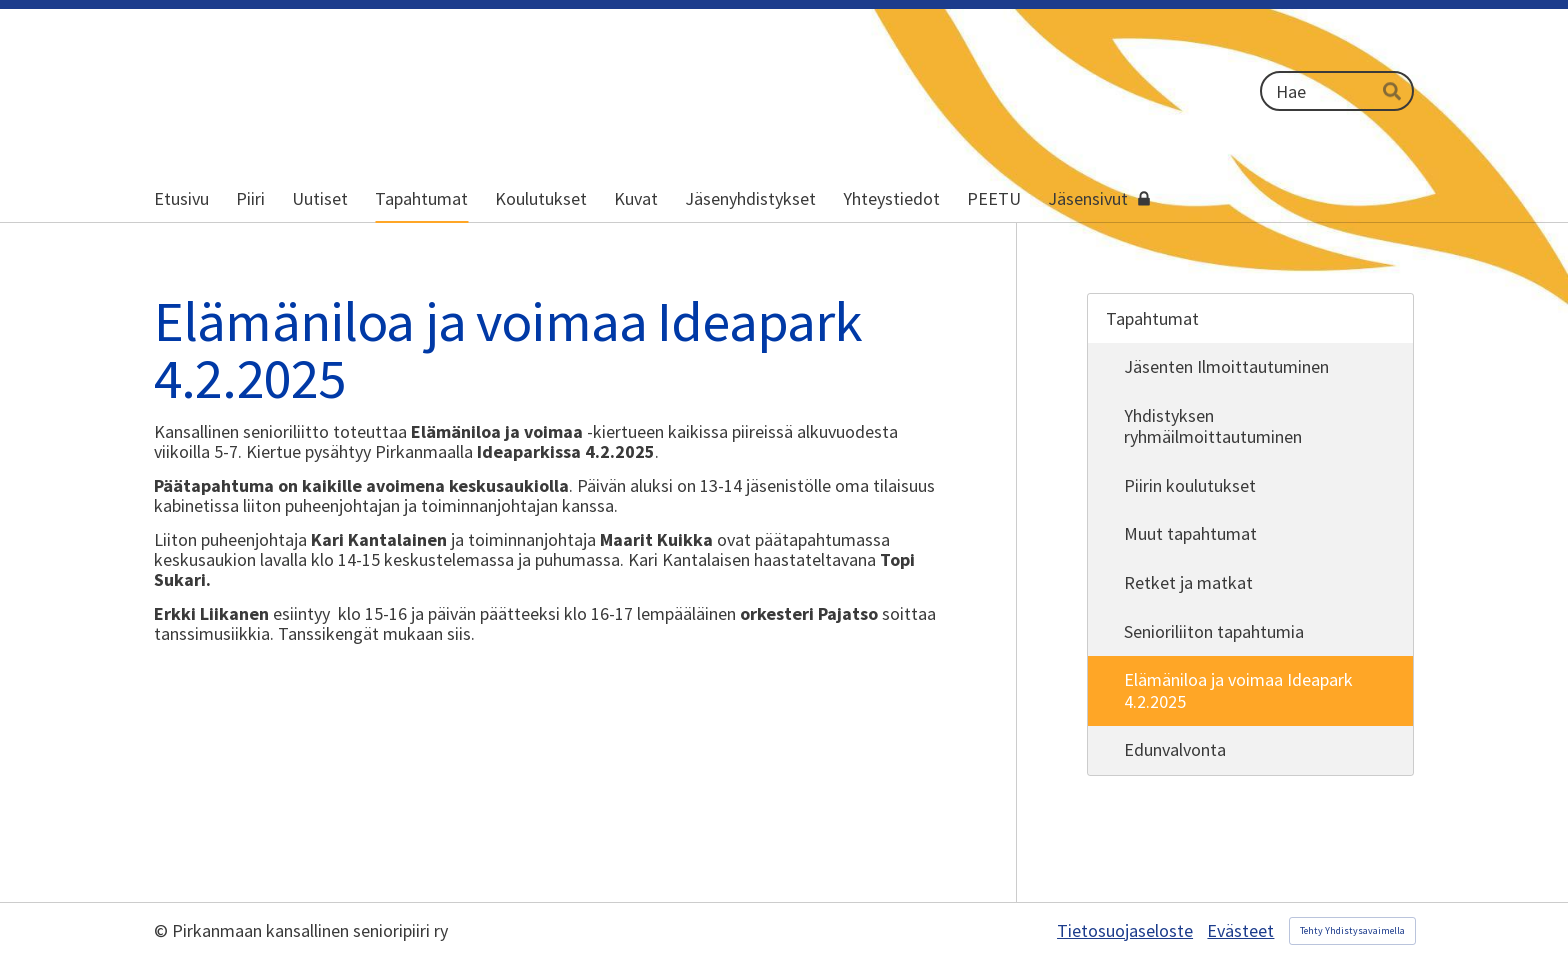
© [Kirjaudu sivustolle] (163, 930)
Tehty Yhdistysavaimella (1352, 930)
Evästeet (1240, 931)
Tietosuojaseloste (1125, 931)
